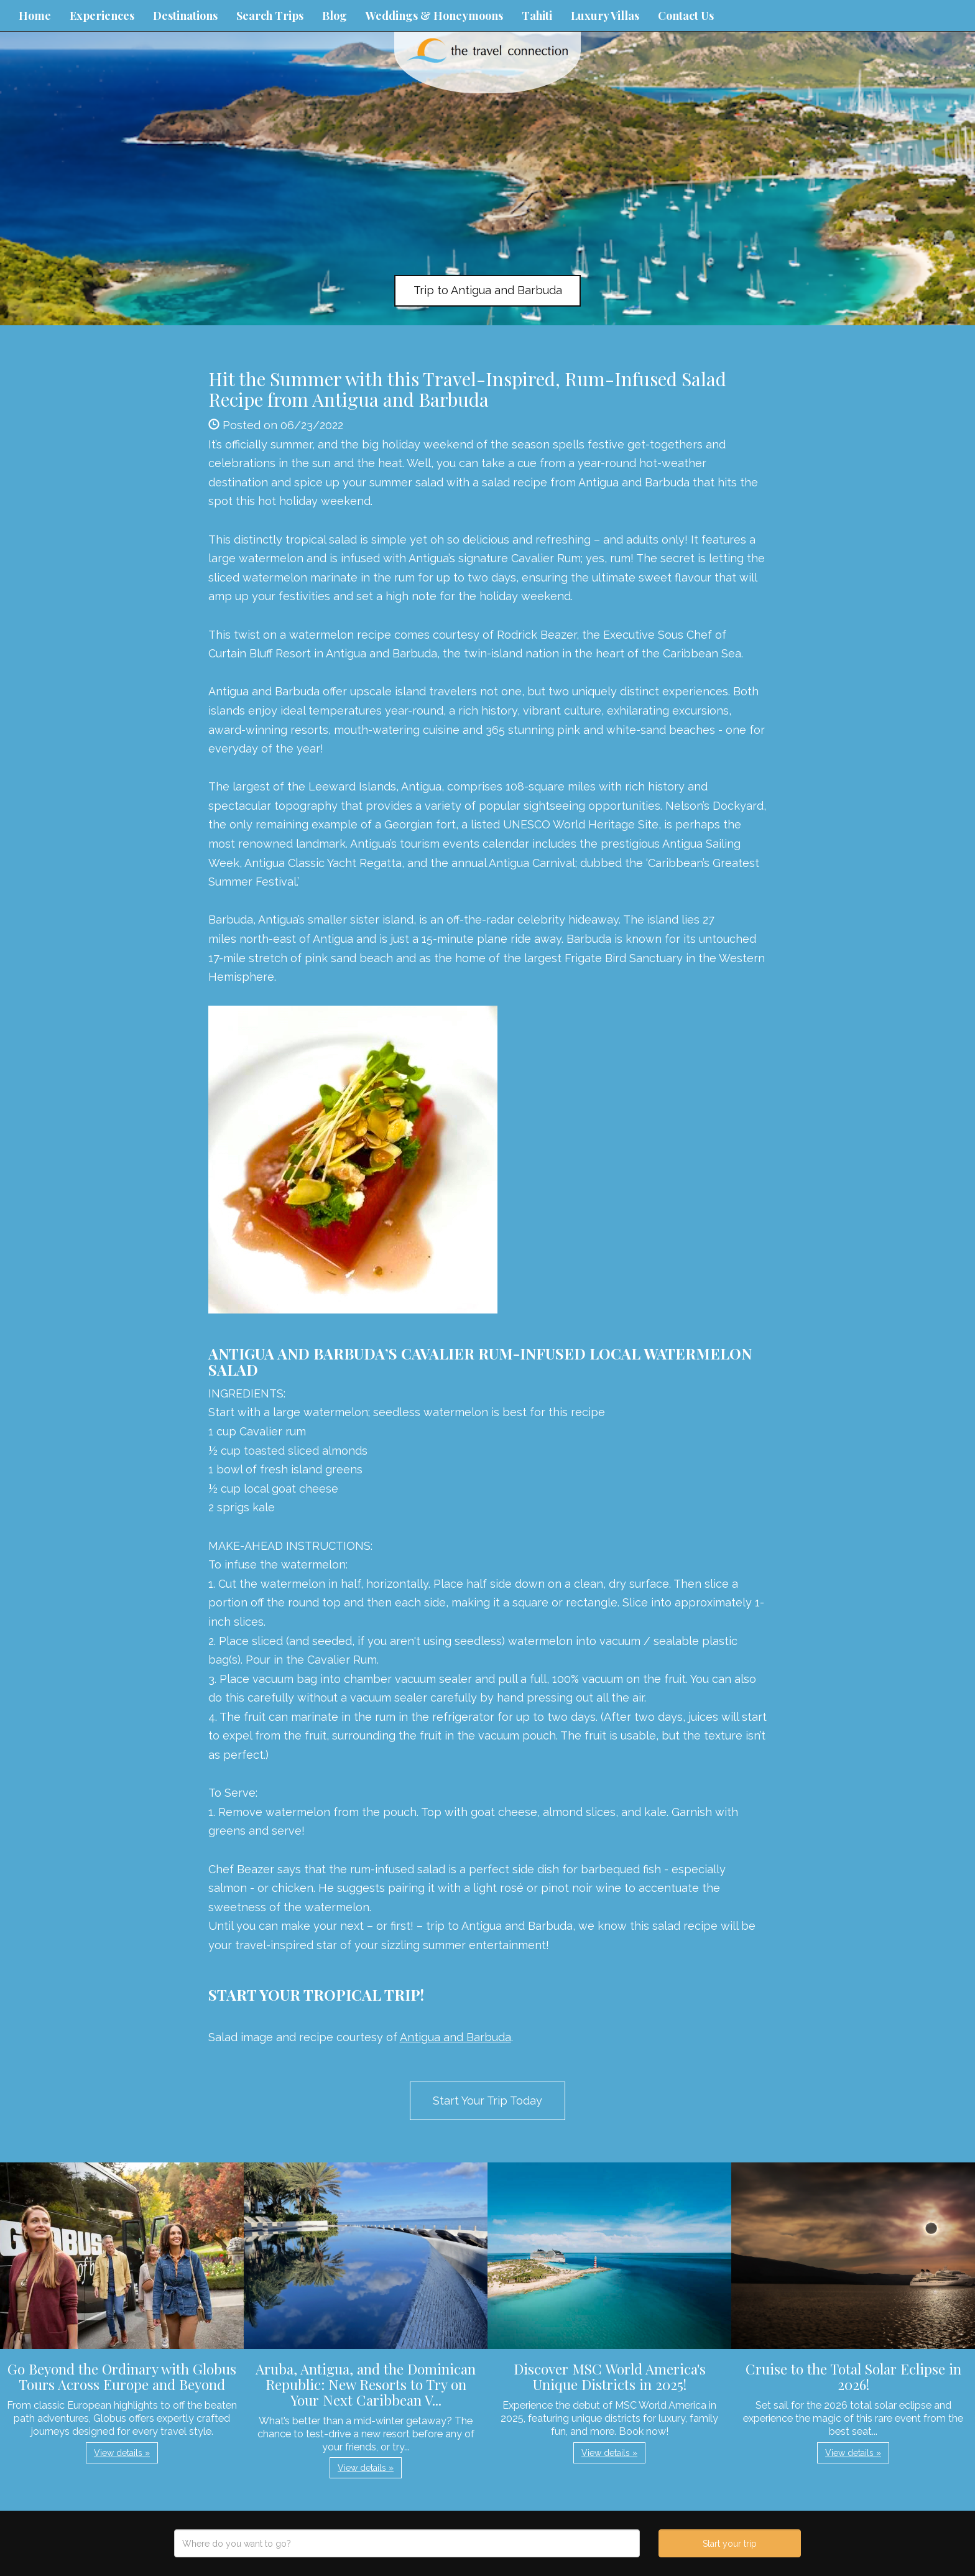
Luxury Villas (605, 15)
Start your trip (730, 2544)
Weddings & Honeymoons (434, 15)
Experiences (102, 15)
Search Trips (269, 15)
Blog (334, 15)
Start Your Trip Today (487, 2100)
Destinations (185, 15)
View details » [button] (122, 2453)
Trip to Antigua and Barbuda (488, 290)
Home (35, 15)
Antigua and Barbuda (455, 2037)
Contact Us (686, 15)
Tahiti (537, 15)
